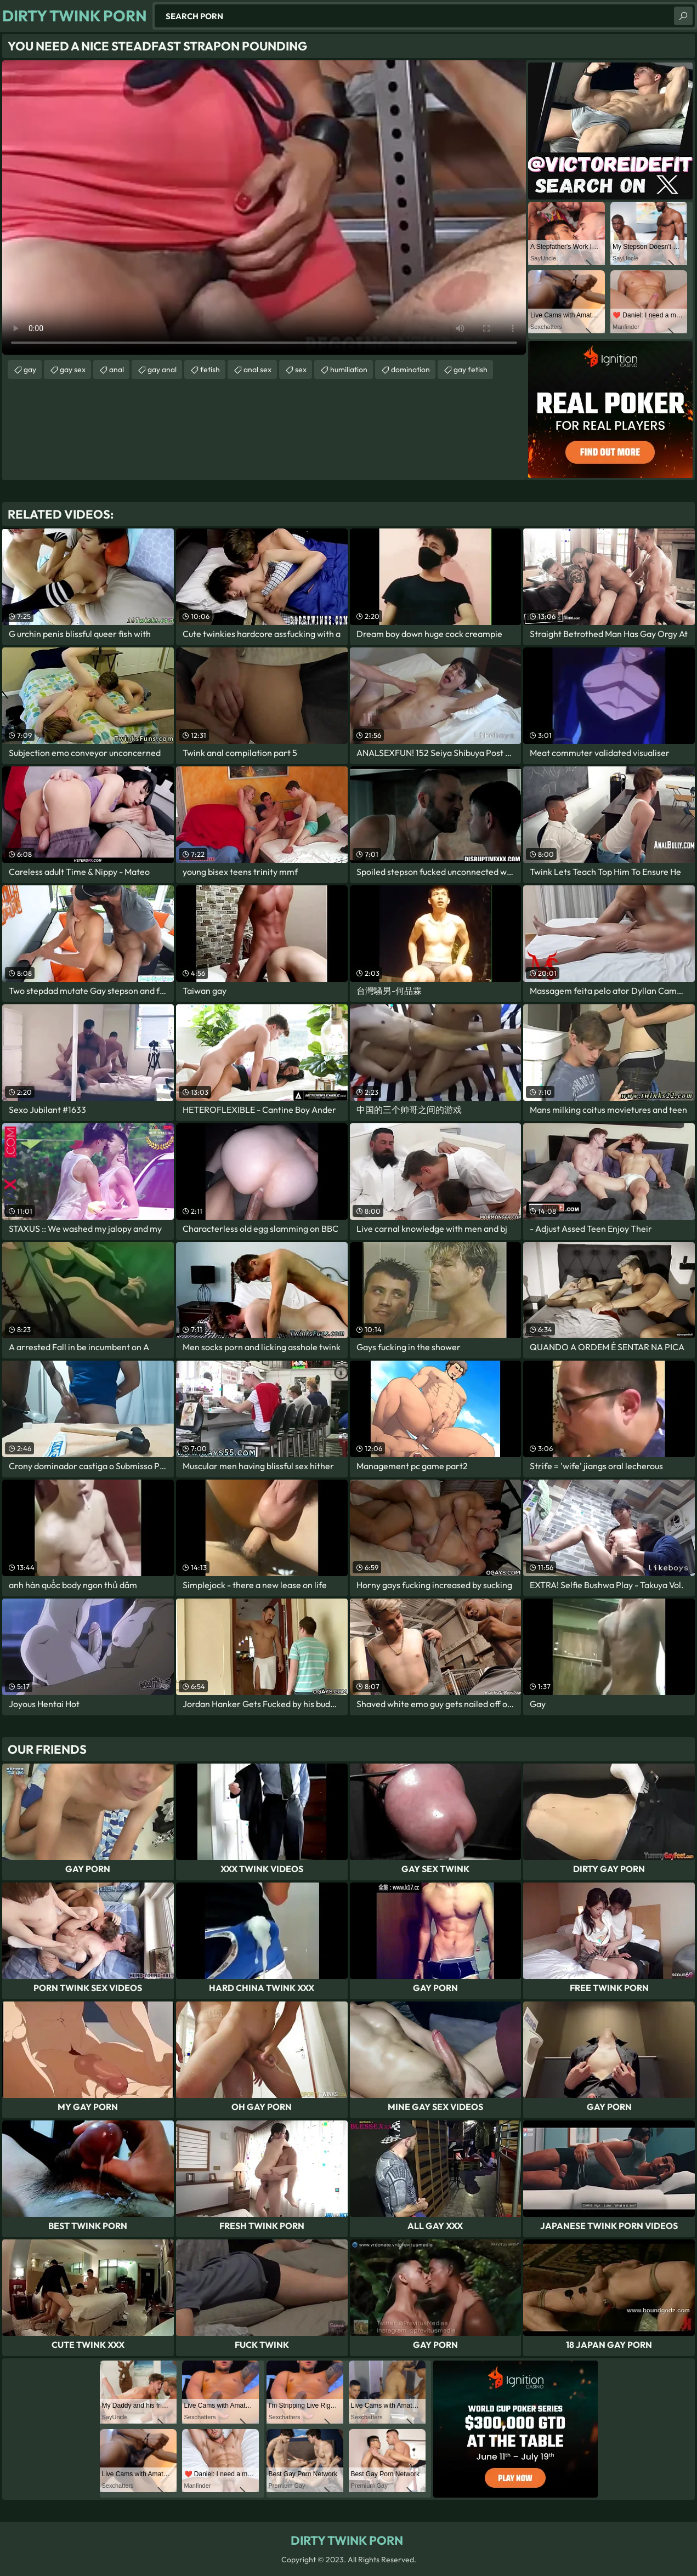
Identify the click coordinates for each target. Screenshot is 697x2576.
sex (301, 369)
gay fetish (471, 369)
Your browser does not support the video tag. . (264, 207)
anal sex (257, 369)
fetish (210, 369)
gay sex (73, 369)
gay (30, 369)
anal (116, 369)
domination (410, 369)
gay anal (162, 369)
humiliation (348, 369)
